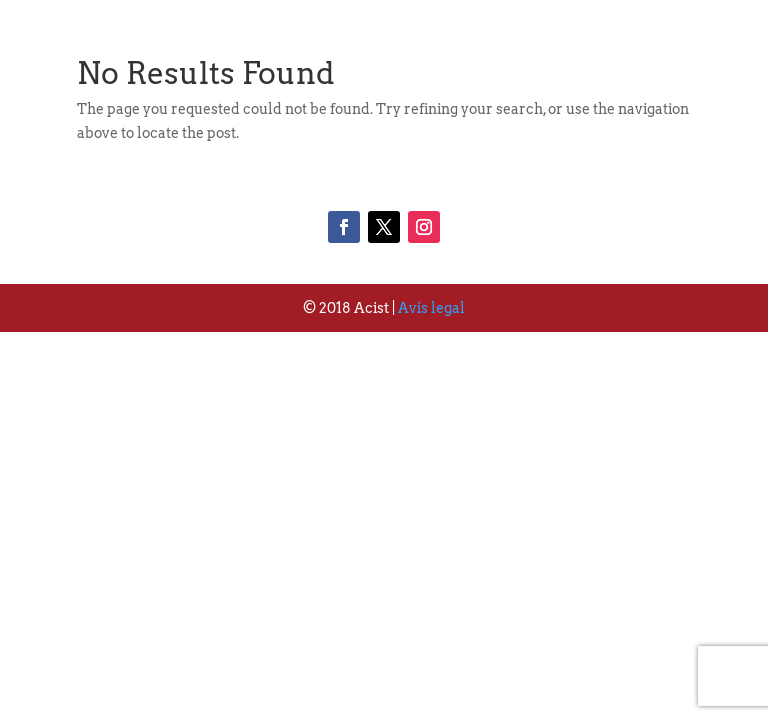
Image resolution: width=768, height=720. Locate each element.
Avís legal (431, 308)
